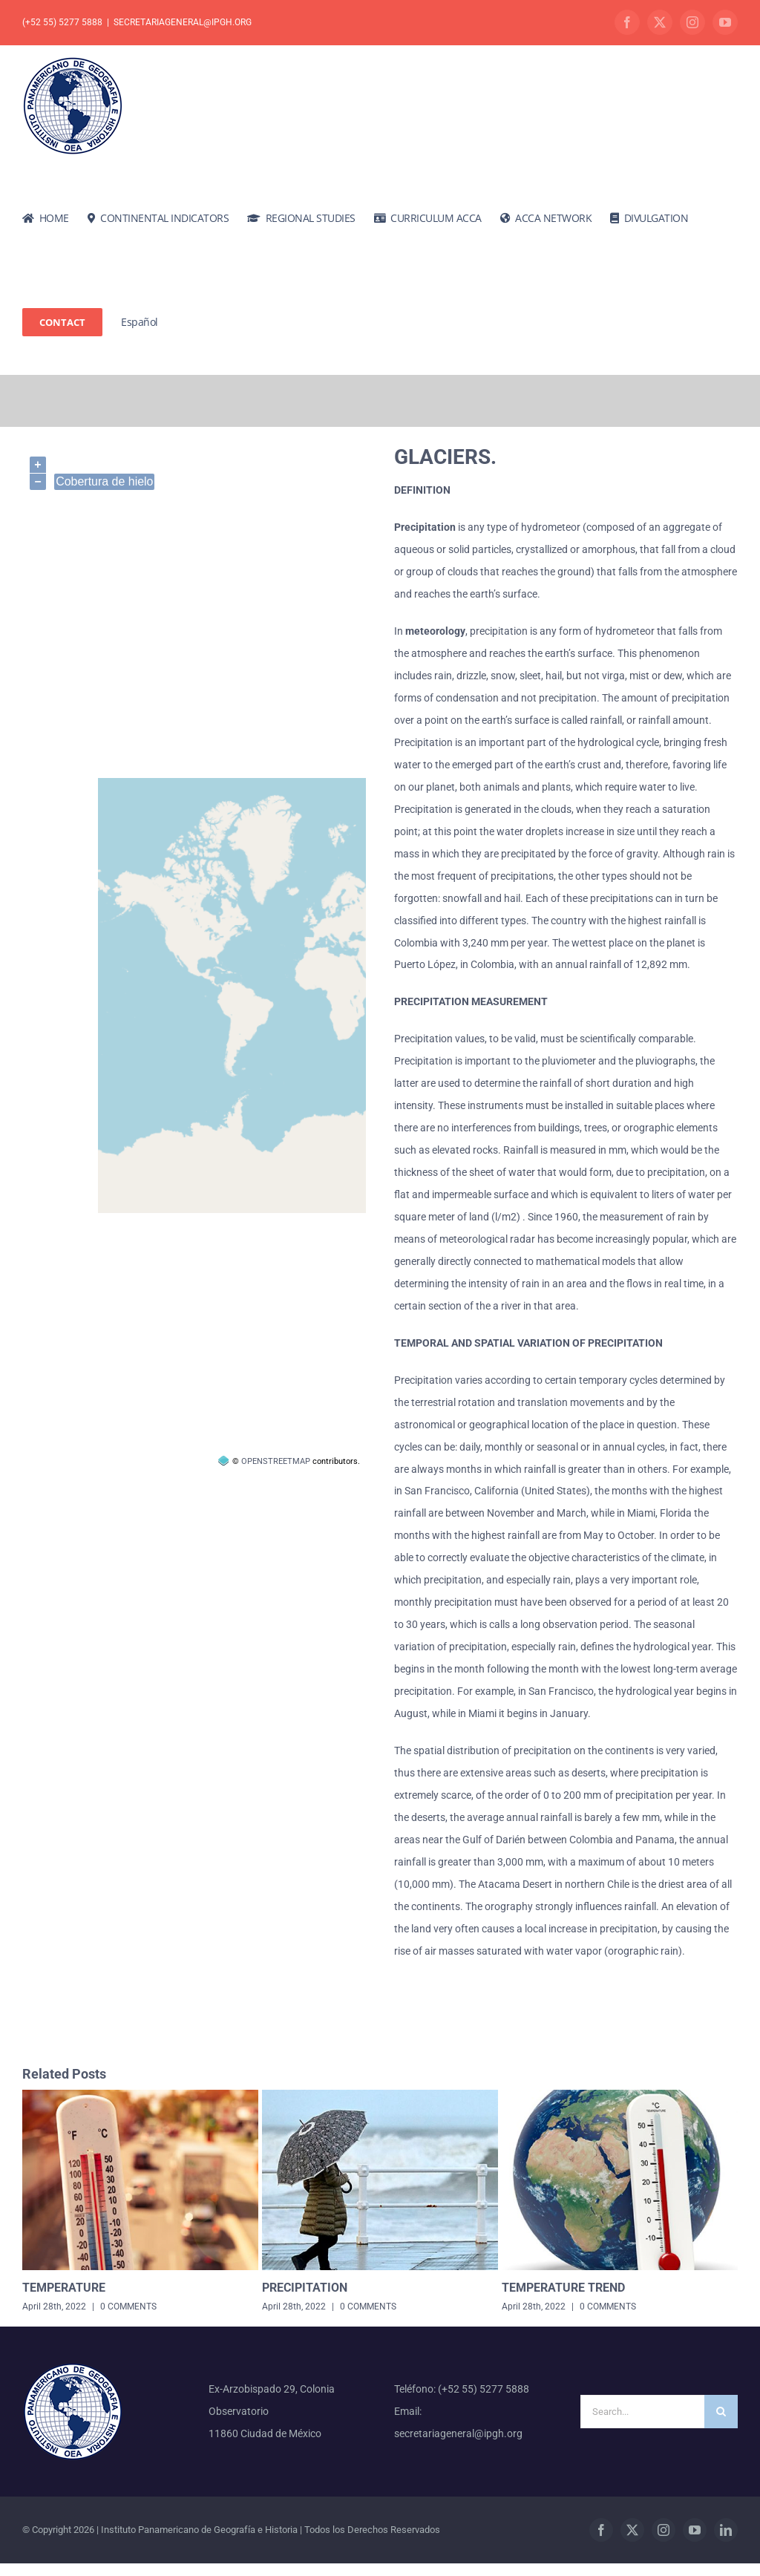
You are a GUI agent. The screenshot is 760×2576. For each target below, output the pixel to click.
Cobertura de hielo (104, 481)
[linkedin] (726, 2530)
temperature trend (563, 2288)
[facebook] (601, 2530)
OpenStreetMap (275, 1461)
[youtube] (695, 2530)
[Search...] (642, 2411)
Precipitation (304, 2288)
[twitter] (632, 2530)
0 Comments (128, 2306)
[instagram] (663, 2530)
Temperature (63, 2288)
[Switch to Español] (139, 322)
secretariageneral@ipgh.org (183, 22)
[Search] (721, 2411)
